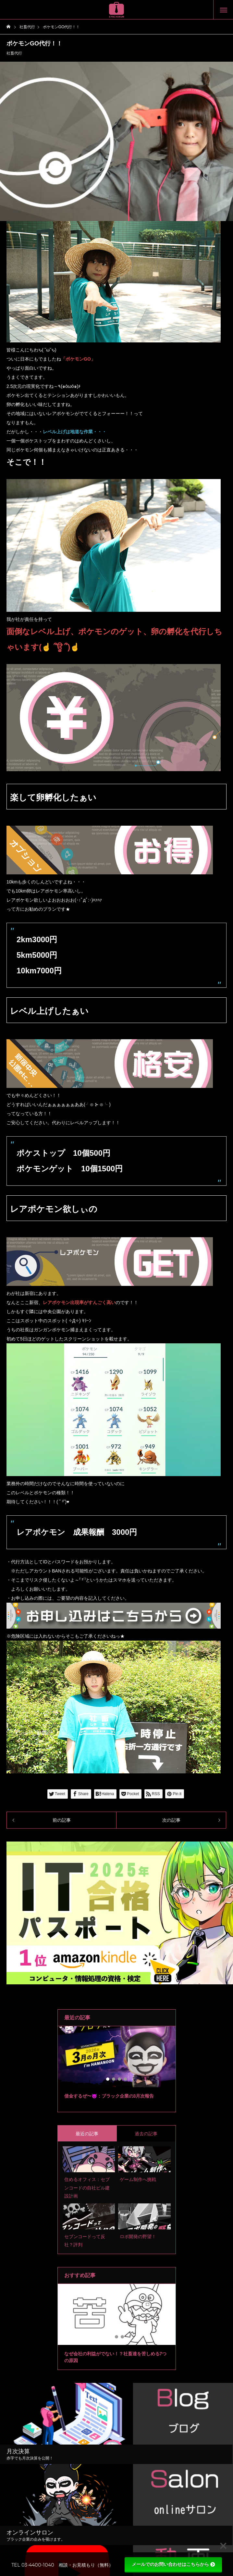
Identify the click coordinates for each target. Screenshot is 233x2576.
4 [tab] (126, 2079)
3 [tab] (120, 2079)
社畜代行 (14, 53)
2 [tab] (114, 2079)
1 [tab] (108, 2079)
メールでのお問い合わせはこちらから (173, 2564)
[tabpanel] (116, 2069)
